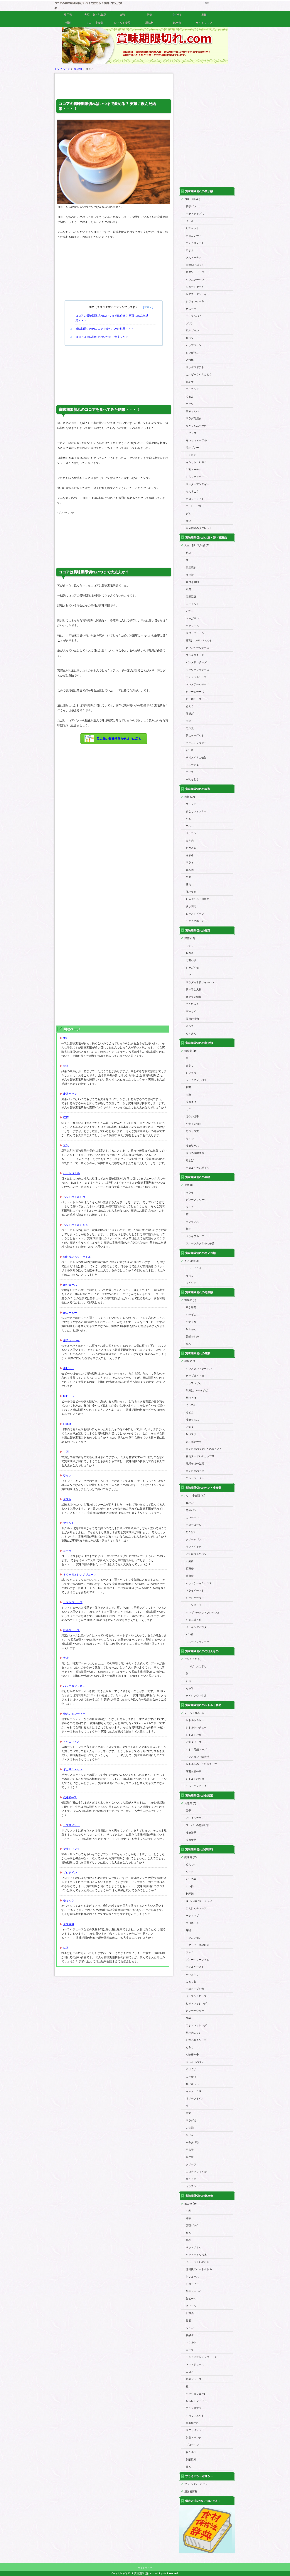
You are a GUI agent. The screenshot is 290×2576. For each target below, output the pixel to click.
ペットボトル (71, 1173)
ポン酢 (190, 1886)
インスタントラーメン (199, 1368)
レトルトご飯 (193, 1734)
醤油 (188, 2113)
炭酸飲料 (68, 1924)
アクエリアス (71, 1741)
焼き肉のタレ (193, 2032)
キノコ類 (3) (191, 1260)
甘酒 (66, 1451)
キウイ (190, 1192)
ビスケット (192, 228)
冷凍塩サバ (192, 1145)
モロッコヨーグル (196, 440)
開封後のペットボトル (77, 1256)
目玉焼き (191, 567)
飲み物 (177, 22)
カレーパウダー (195, 2010)
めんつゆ (191, 1864)
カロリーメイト (195, 498)
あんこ (190, 706)
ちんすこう (192, 491)
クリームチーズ (195, 691)
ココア (190, 2371)
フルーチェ (192, 764)
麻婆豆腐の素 (193, 1771)
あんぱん (191, 1531)
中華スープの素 (195, 1988)
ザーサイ (191, 1011)
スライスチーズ (195, 655)
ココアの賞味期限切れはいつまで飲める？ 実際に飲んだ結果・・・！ (111, 318)
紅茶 (66, 1117)
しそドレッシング (196, 2003)
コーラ (67, 1550)
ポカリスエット (72, 1769)
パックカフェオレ (74, 1685)
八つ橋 (190, 359)
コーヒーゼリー (195, 506)
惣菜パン (191, 1510)
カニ (188, 1109)
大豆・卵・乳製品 (95, 14)
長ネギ (190, 952)
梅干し (190, 1228)
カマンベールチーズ (197, 647)
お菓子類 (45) (192, 199)
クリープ (191, 2164)
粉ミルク (68, 1900)
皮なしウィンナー (196, 811)
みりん (190, 2135)
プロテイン (70, 1872)
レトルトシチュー (196, 1727)
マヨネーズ (192, 1922)
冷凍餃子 (191, 1832)
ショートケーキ (195, 286)
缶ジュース (70, 1284)
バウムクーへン (195, 279)
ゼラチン (191, 2186)
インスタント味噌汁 (197, 1756)
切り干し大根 (193, 989)
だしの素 (191, 1879)
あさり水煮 (192, 1131)
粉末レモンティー (74, 1713)
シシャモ (191, 1072)
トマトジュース (72, 1602)
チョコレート (193, 235)
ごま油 (190, 2127)
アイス (190, 772)
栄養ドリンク (71, 1848)
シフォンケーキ (195, 301)
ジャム (190, 1952)
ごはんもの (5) (192, 1658)
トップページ (62, 68)
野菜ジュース (71, 1630)
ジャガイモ (192, 967)
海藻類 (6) (190, 1300)
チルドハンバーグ (196, 1785)
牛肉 (188, 877)
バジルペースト (195, 1966)
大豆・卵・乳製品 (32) (197, 545)
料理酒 (190, 1893)
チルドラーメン (195, 1478)
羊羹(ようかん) (194, 264)
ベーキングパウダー (197, 1627)
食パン (190, 1502)
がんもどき (192, 779)
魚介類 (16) (191, 1050)
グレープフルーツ (196, 1199)
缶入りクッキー (195, 476)
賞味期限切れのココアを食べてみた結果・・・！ (105, 328)
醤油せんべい (193, 411)
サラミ (190, 862)
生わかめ (191, 1329)
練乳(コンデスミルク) (198, 640)
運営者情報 (190, 2491)
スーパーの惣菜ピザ (197, 1825)
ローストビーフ (195, 913)
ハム (188, 818)
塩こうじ (191, 2178)
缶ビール (68, 1368)
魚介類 (177, 14)
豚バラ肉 (191, 891)
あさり (190, 1065)
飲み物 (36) (191, 2203)
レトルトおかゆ (195, 1778)
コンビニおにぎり (196, 1666)
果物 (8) (188, 1184)
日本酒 (67, 1424)
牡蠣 (188, 1087)
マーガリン (192, 618)
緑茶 (66, 1066)
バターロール (193, 1524)
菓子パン (191, 206)
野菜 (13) (189, 938)
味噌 (188, 1930)
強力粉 (190, 1575)
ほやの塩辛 (192, 1116)
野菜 (149, 14)
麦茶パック (70, 1093)
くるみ (190, 396)
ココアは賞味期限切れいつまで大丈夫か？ (101, 336)
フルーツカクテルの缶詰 (200, 1243)
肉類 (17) (189, 796)
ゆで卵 (190, 574)
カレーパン (192, 1517)
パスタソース (193, 1742)
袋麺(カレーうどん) (197, 1390)
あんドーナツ (193, 257)
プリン (190, 323)
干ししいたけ (193, 1268)
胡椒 (188, 2018)
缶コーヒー (70, 1312)
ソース (190, 1871)
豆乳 (66, 1145)
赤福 (188, 520)
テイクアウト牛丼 (196, 1695)
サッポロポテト (195, 367)
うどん (190, 1412)
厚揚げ (190, 713)
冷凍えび (191, 1101)
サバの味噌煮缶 (195, 1153)
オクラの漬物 (193, 996)
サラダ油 (191, 2120)
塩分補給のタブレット (199, 528)
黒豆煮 (190, 728)
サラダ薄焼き (193, 418)
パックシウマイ (195, 1817)
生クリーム (192, 625)
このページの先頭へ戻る (230, 2562)
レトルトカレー (195, 1720)
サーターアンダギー (197, 484)
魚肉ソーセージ (195, 272)
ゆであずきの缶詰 (196, 757)
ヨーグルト (192, 603)
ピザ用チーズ (193, 698)
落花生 (190, 381)
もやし (190, 945)
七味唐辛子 (192, 2054)
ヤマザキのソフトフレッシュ (203, 1612)
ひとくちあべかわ (196, 425)
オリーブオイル (195, 2098)
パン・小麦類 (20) (194, 1495)
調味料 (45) (191, 1857)
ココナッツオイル (196, 2171)
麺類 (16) (189, 1361)
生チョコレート (195, 242)
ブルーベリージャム (197, 1959)
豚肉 (188, 884)
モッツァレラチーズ (197, 669)
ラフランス (192, 1221)
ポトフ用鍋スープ (196, 1749)
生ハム (190, 825)
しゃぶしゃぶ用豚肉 (197, 899)
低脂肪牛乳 (70, 1797)
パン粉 (190, 1634)
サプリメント (71, 1825)
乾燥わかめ (192, 1336)
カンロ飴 (191, 455)
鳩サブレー (192, 447)
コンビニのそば (195, 1470)
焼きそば (191, 1397)
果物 (204, 14)
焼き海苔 (191, 1307)
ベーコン (191, 833)
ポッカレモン (193, 1937)
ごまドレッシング (196, 2025)
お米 (188, 1681)
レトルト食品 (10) (194, 1712)
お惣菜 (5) (190, 1803)
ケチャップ (192, 1915)
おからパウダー (195, 1597)
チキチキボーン (195, 920)
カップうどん (193, 1383)
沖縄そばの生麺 (195, 1463)
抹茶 (66, 1947)
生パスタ (191, 1434)
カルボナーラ (193, 1441)
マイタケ (191, 1282)
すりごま (191, 2069)
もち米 (190, 1688)
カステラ (191, 308)
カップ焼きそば (195, 1375)
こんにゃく (192, 1004)
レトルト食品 (122, 22)
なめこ (190, 1275)
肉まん (190, 250)
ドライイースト (195, 1590)
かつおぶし (192, 1974)
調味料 (149, 22)
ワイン (67, 1475)
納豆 (188, 552)
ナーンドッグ (193, 1605)
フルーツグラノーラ (197, 1641)
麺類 (68, 22)
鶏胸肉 (190, 869)
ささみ (190, 855)
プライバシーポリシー (197, 2484)
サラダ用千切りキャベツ (200, 982)
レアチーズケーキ (196, 294)
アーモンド (192, 389)
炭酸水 (67, 1499)
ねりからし (192, 2083)
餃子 (188, 1810)
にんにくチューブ (196, 1908)
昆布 (188, 1343)
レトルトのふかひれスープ (201, 1764)
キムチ (190, 1026)
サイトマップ (204, 22)
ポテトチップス (195, 213)
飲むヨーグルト (195, 735)
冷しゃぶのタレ (195, 2061)
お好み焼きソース (196, 2039)
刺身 (188, 1094)
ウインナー (192, 803)
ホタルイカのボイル (197, 1167)
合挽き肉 (191, 847)
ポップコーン (193, 345)
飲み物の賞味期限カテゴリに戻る (113, 739)
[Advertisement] (113, 87)
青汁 (66, 1658)
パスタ (190, 1427)
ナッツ (190, 403)
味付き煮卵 (192, 582)
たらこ (190, 2047)
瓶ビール (68, 1396)
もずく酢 (191, 1321)
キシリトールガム (196, 462)
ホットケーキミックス (199, 1583)
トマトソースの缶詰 (197, 1944)
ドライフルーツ (195, 1236)
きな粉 (190, 2156)
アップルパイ (193, 316)
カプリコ (191, 432)
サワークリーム (195, 633)
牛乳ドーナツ (193, 469)
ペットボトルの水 (74, 1196)
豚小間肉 (191, 906)
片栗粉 (190, 1568)
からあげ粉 (192, 2142)
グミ (188, 513)
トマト (190, 974)
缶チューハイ (71, 1340)
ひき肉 (190, 840)
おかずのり (192, 1314)
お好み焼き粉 (193, 1619)
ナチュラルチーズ (196, 676)
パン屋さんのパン (196, 1554)
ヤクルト (68, 1522)
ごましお (191, 1981)
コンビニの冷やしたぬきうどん (204, 1448)
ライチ (190, 1206)
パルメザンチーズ (196, 662)
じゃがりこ (192, 352)
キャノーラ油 (193, 2091)
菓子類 (68, 14)
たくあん (191, 1033)
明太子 (190, 2149)
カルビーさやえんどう (199, 374)
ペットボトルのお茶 (75, 1224)
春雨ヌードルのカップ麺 (200, 1456)
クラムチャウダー (196, 742)
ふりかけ (191, 2076)
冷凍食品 (191, 1839)
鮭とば (190, 1160)
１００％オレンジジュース (79, 1574)
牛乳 (66, 1038)
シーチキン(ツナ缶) (197, 1079)
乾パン (190, 338)
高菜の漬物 (192, 1018)
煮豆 (188, 720)
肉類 (122, 14)
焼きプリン (192, 330)
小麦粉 (190, 1561)
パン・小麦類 (95, 22)
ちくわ (190, 1138)
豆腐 (188, 589)
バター (190, 611)
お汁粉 (190, 750)
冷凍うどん (192, 1419)
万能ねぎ (191, 960)
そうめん (191, 1405)
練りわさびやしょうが (199, 1901)
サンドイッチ (193, 1546)
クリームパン (193, 1539)
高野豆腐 (191, 596)
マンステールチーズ (197, 684)
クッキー (191, 221)
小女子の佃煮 (193, 1123)
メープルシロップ (196, 1996)
